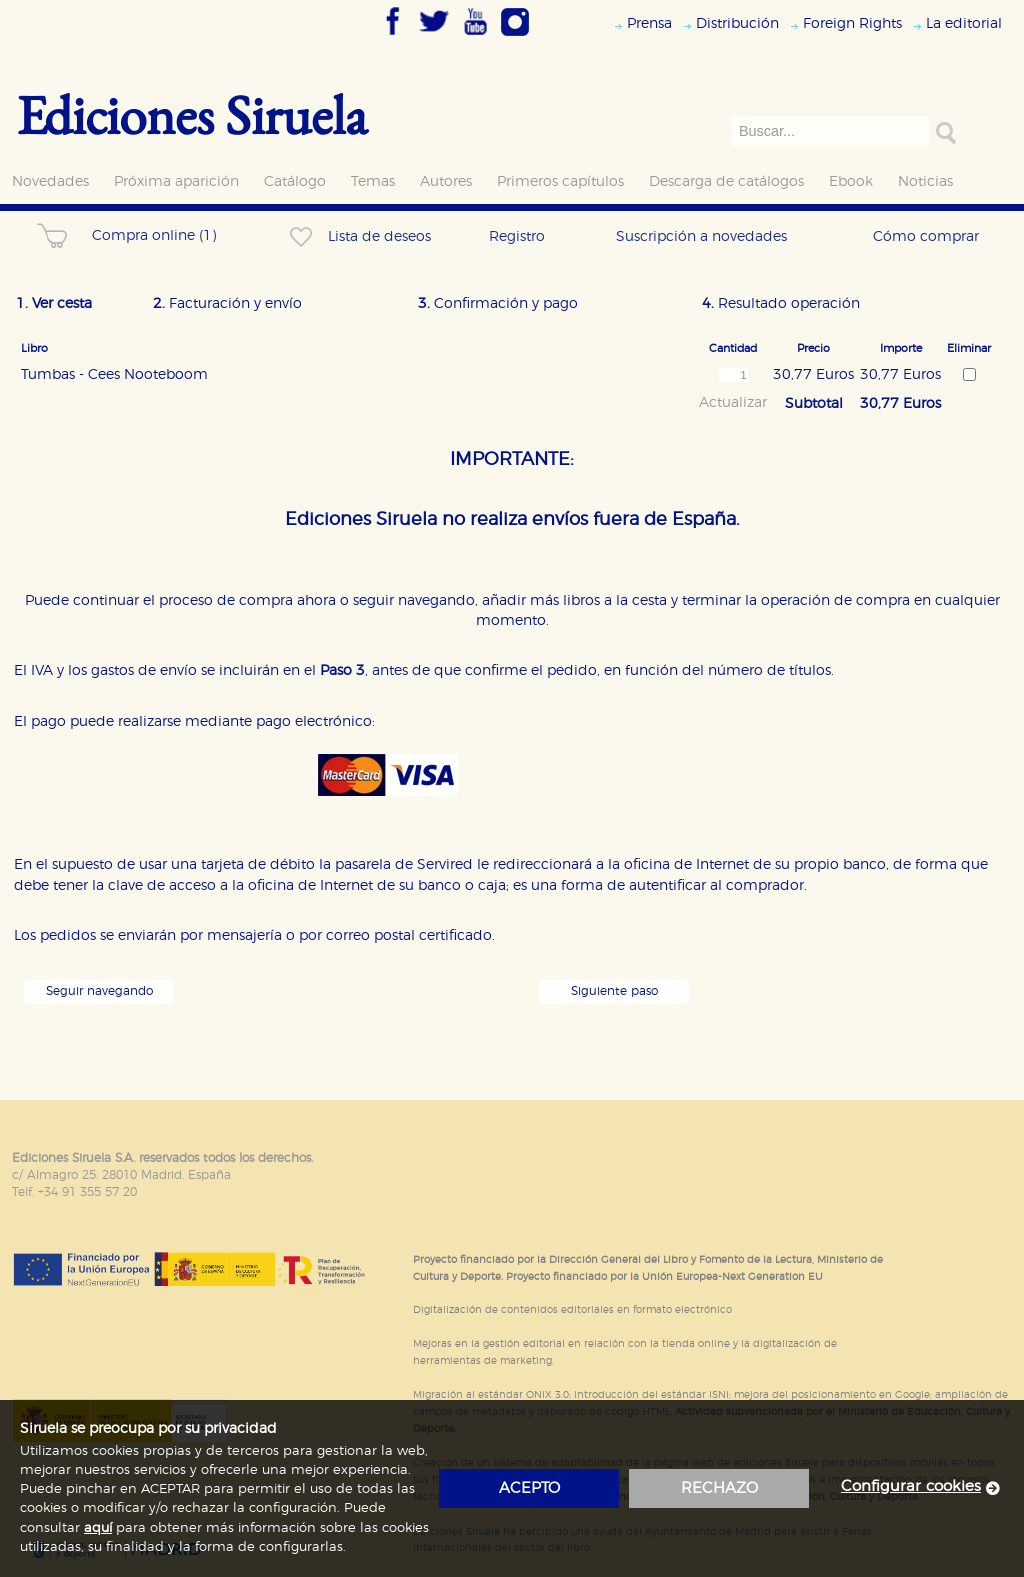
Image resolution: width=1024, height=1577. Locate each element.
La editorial (964, 23)
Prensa (649, 23)
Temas (373, 181)
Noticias (925, 181)
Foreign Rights (852, 23)
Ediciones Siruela (192, 114)
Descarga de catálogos (726, 181)
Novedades (50, 181)
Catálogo (295, 181)
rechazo (719, 1488)
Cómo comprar (926, 236)
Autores (446, 181)
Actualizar (733, 403)
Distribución (737, 23)
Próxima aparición (176, 181)
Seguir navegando (99, 991)
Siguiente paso (614, 991)
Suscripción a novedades (701, 236)
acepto (529, 1488)
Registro (517, 236)
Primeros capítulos (560, 181)
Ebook (851, 181)
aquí (98, 1528)
